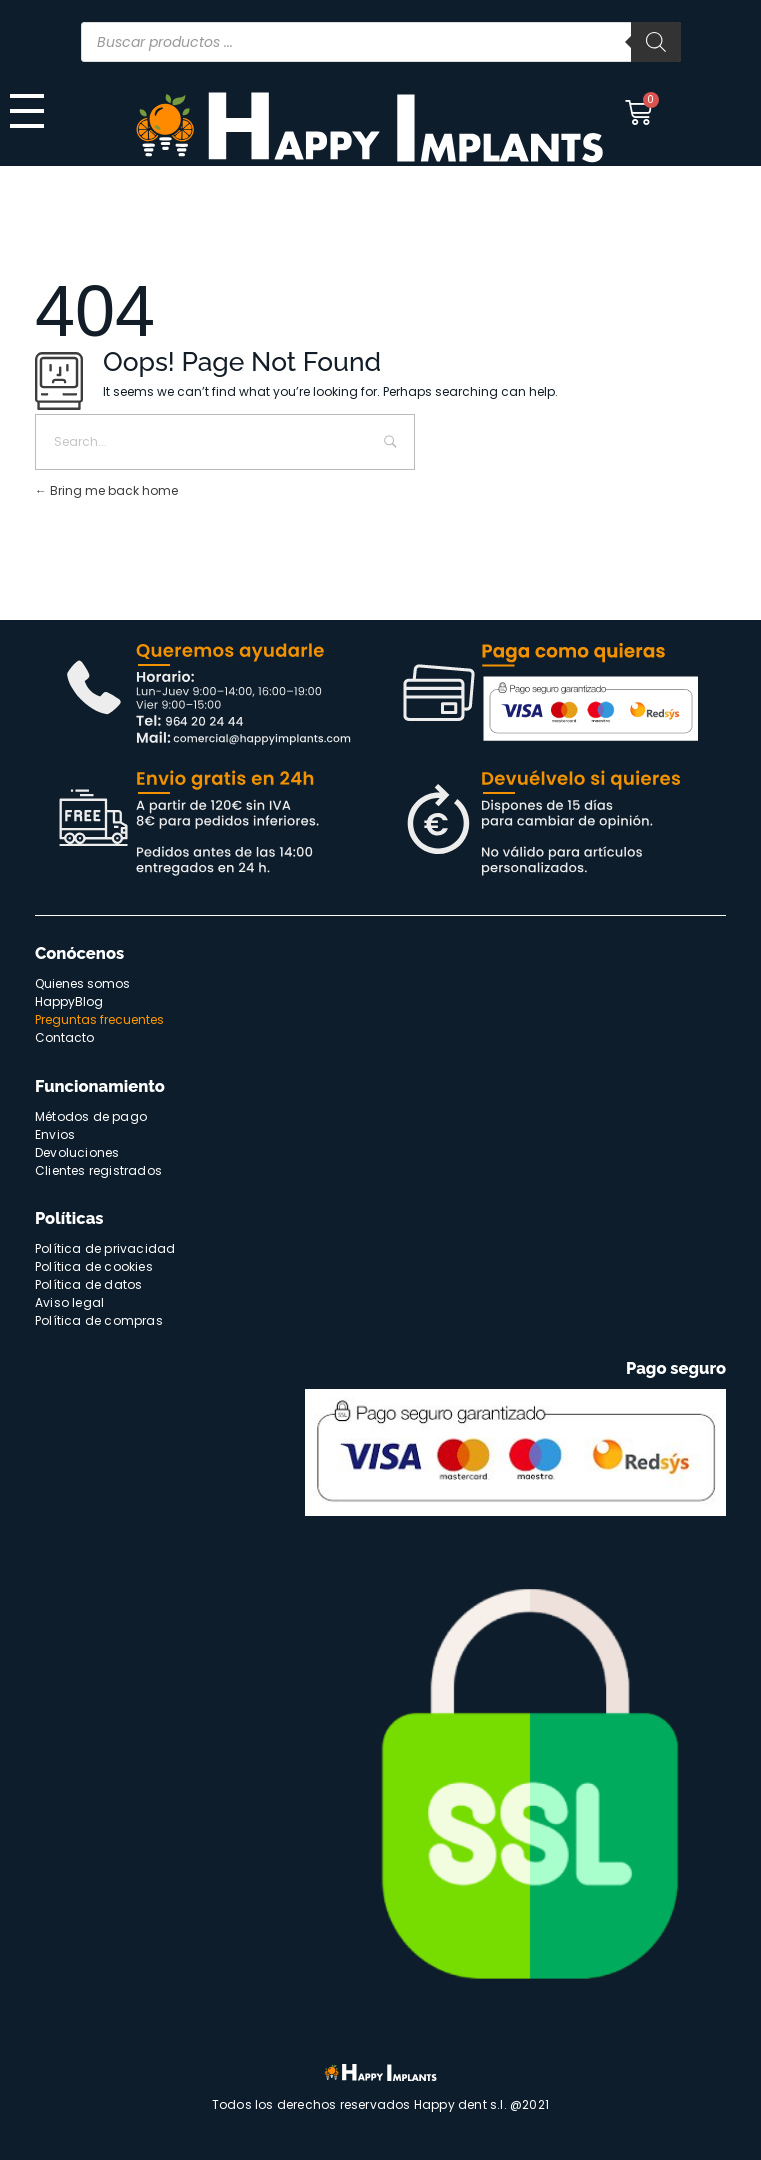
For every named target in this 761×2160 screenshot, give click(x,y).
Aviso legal (69, 1302)
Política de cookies (94, 1266)
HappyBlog (69, 1001)
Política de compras (99, 1320)
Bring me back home (106, 490)
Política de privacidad (105, 1248)
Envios (55, 1134)
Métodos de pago (91, 1116)
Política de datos (88, 1284)
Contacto (64, 1037)
